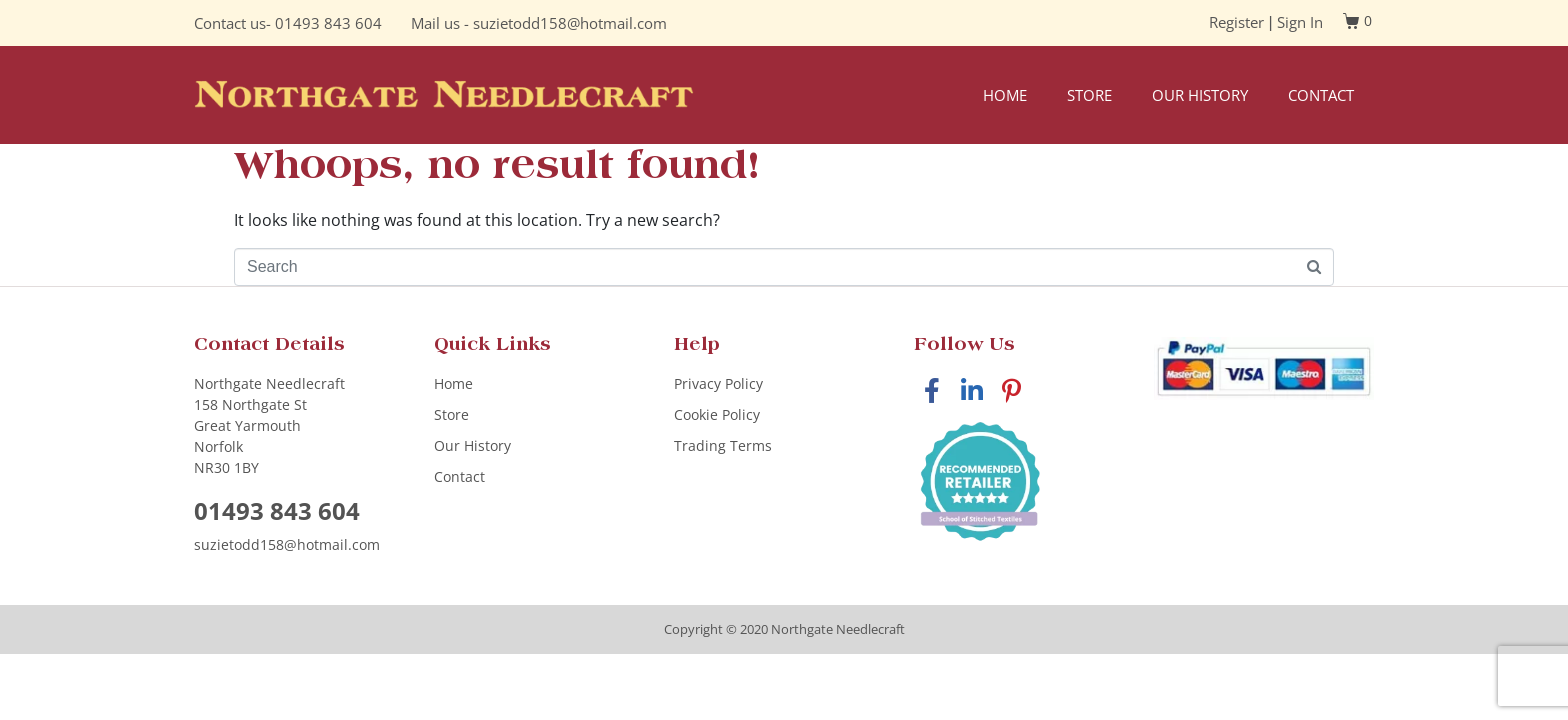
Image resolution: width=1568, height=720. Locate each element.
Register (1236, 22)
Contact (1321, 95)
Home (1005, 95)
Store (1089, 95)
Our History (1200, 95)
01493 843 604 (328, 23)
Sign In (1300, 22)
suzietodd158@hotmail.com (570, 23)
